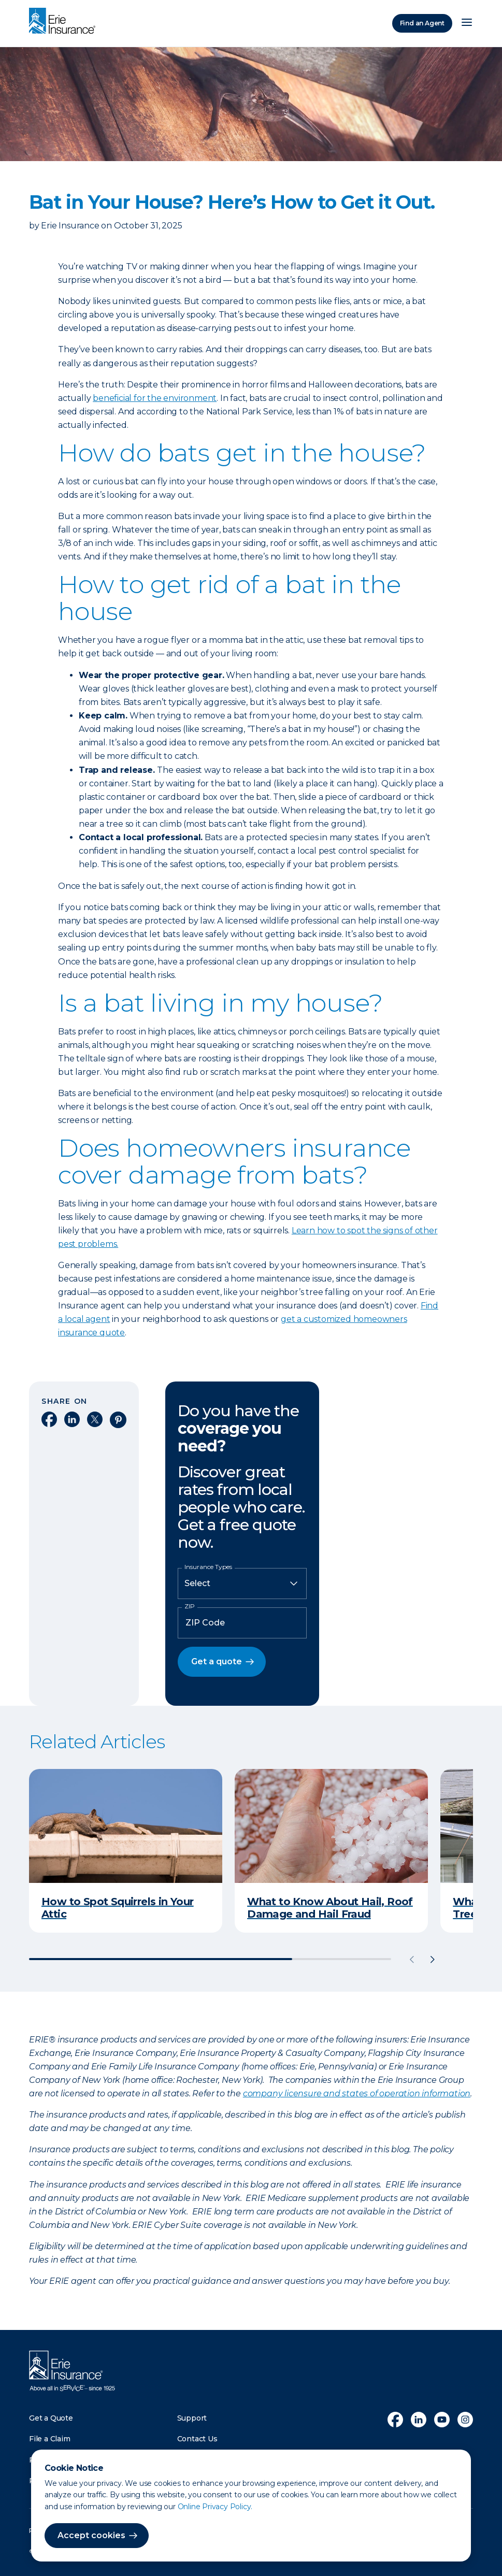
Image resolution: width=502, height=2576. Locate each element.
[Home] (65, 22)
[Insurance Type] (242, 1583)
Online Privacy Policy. (215, 2506)
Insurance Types (208, 1567)
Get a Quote (51, 2418)
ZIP (189, 1606)
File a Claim (49, 2438)
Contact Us (197, 2438)
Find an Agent (422, 23)
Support (192, 2418)
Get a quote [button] (216, 1661)
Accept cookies (91, 2535)
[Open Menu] (467, 23)
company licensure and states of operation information (356, 2093)
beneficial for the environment (155, 398)
